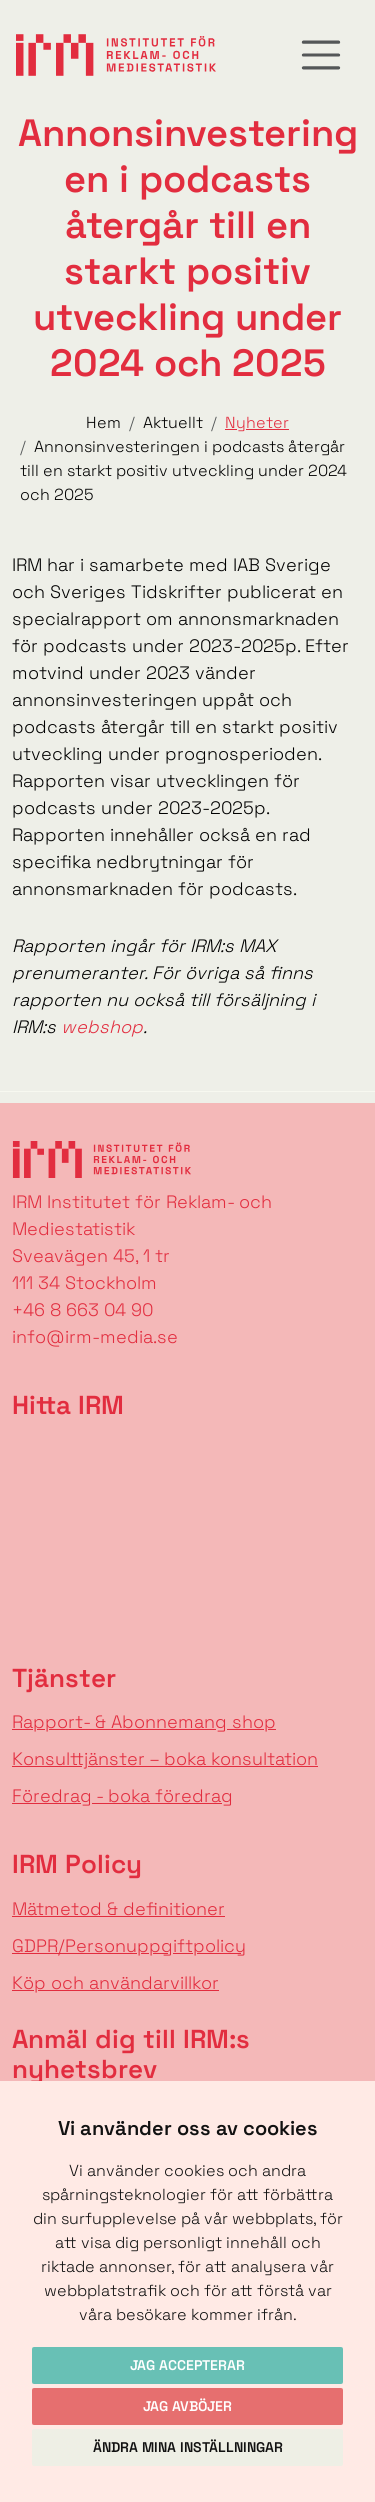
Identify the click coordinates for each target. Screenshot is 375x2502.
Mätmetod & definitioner (118, 1908)
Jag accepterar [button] (187, 2365)
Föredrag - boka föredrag (122, 1795)
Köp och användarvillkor (115, 1982)
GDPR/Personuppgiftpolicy (129, 1945)
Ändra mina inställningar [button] (188, 2447)
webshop (102, 1026)
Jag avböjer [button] (187, 2406)
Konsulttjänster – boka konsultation (165, 1758)
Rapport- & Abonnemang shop (144, 1721)
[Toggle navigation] (321, 55)
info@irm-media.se (95, 1336)
